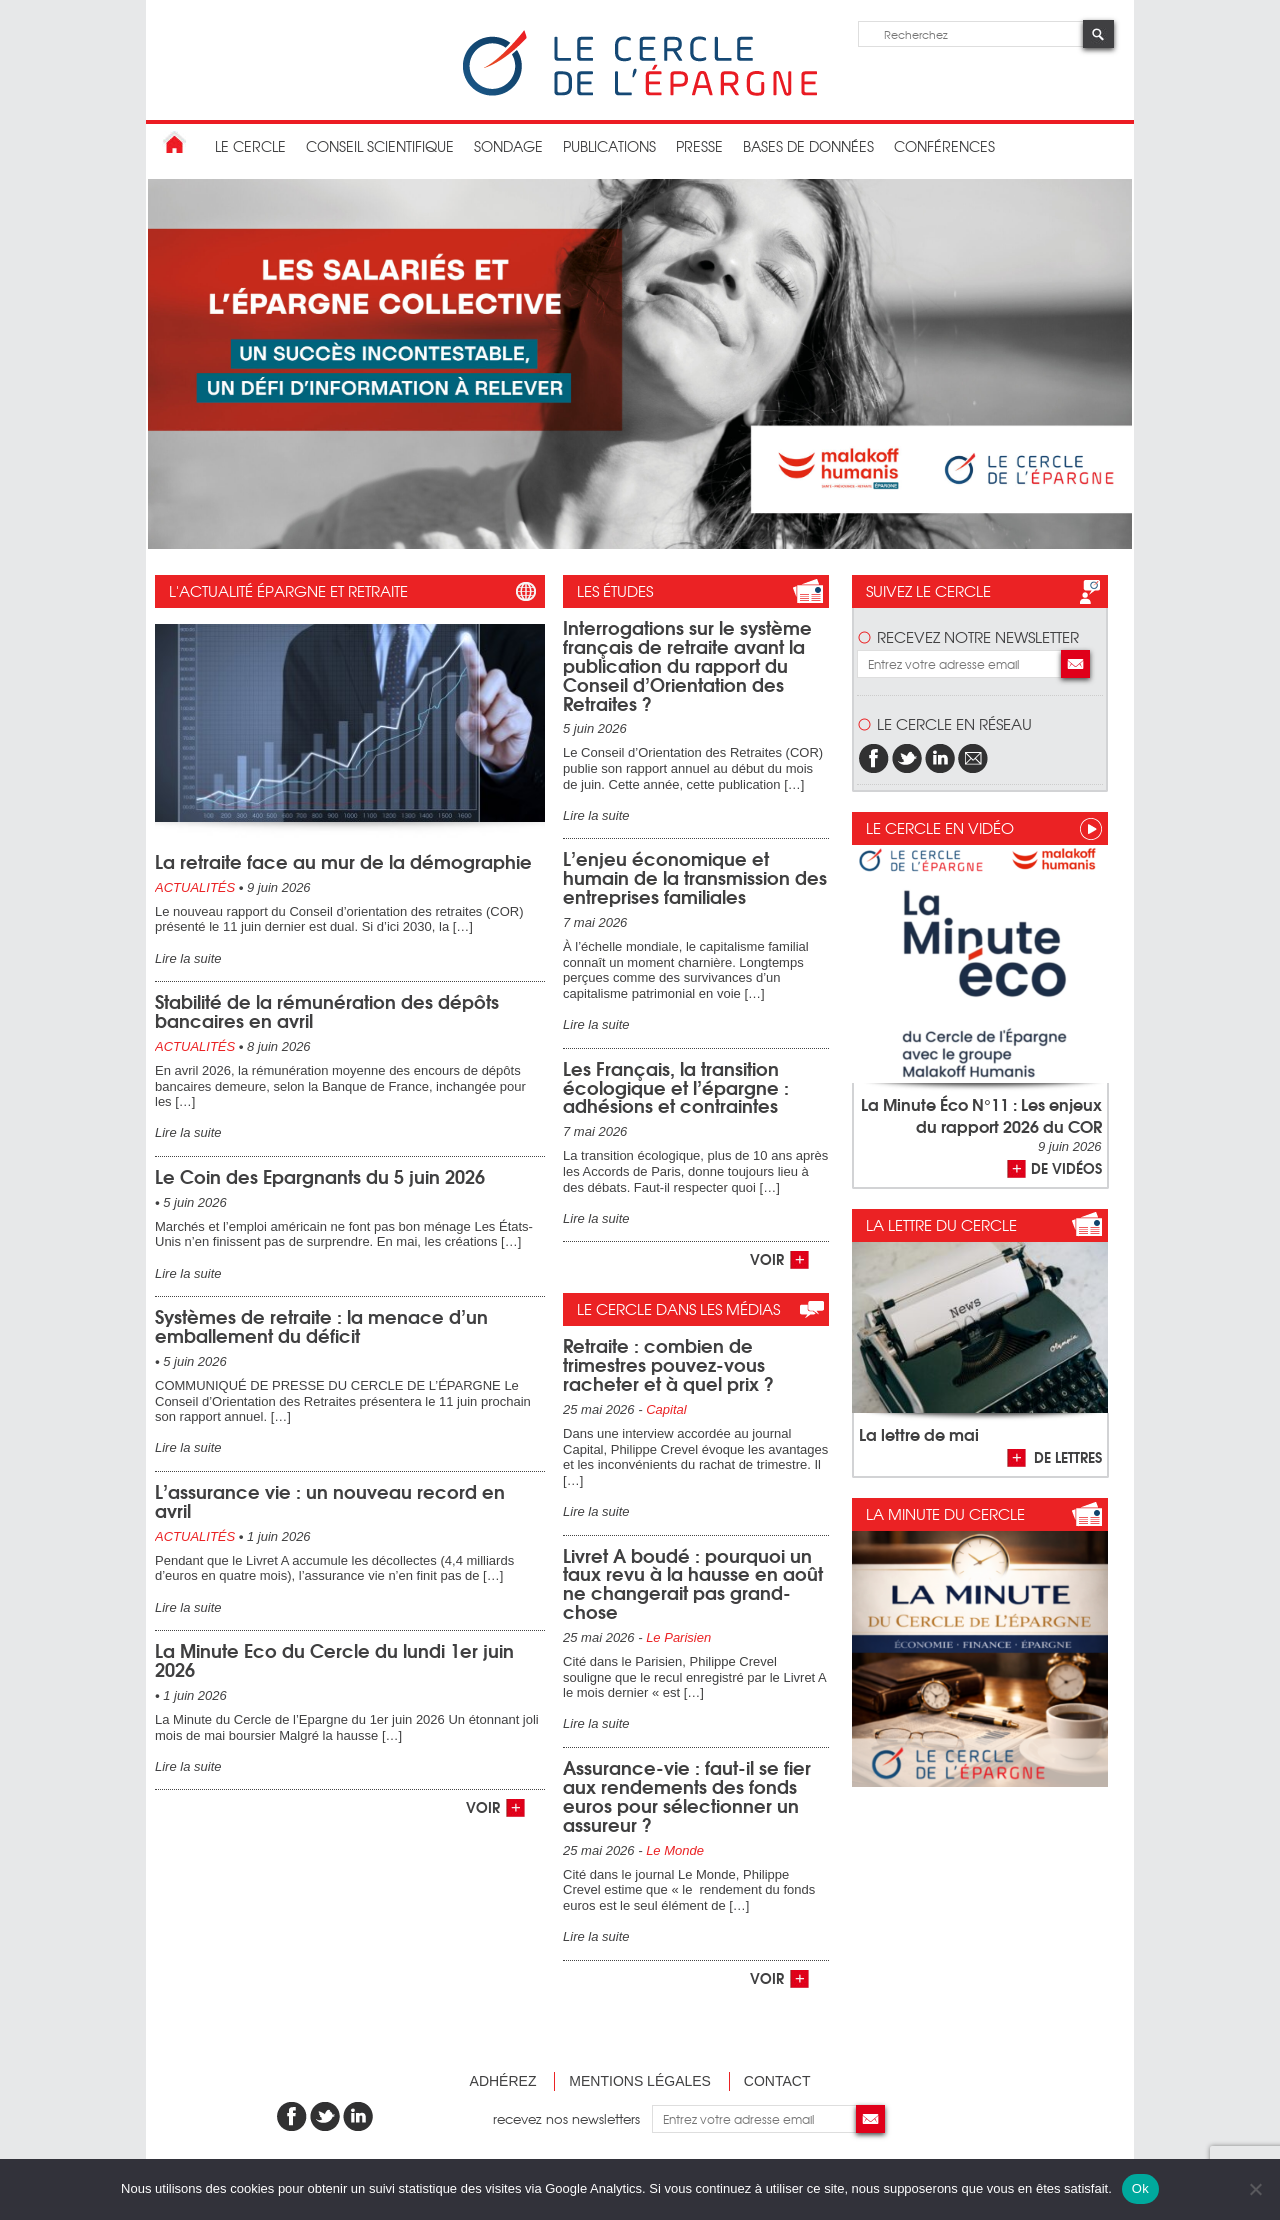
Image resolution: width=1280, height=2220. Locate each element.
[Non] (1255, 2189)
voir (483, 1806)
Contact (777, 2081)
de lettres (1068, 1456)
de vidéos (1066, 1167)
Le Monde (675, 1850)
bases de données (808, 146)
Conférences (944, 146)
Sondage (508, 146)
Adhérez (503, 2081)
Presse (699, 146)
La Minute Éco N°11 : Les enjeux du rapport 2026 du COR (981, 1114)
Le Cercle (250, 146)
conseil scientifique (380, 146)
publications (609, 146)
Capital (666, 1409)
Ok (1140, 2188)
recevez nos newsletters (572, 2118)
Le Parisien (678, 1637)
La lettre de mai (919, 1433)
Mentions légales (640, 2081)
